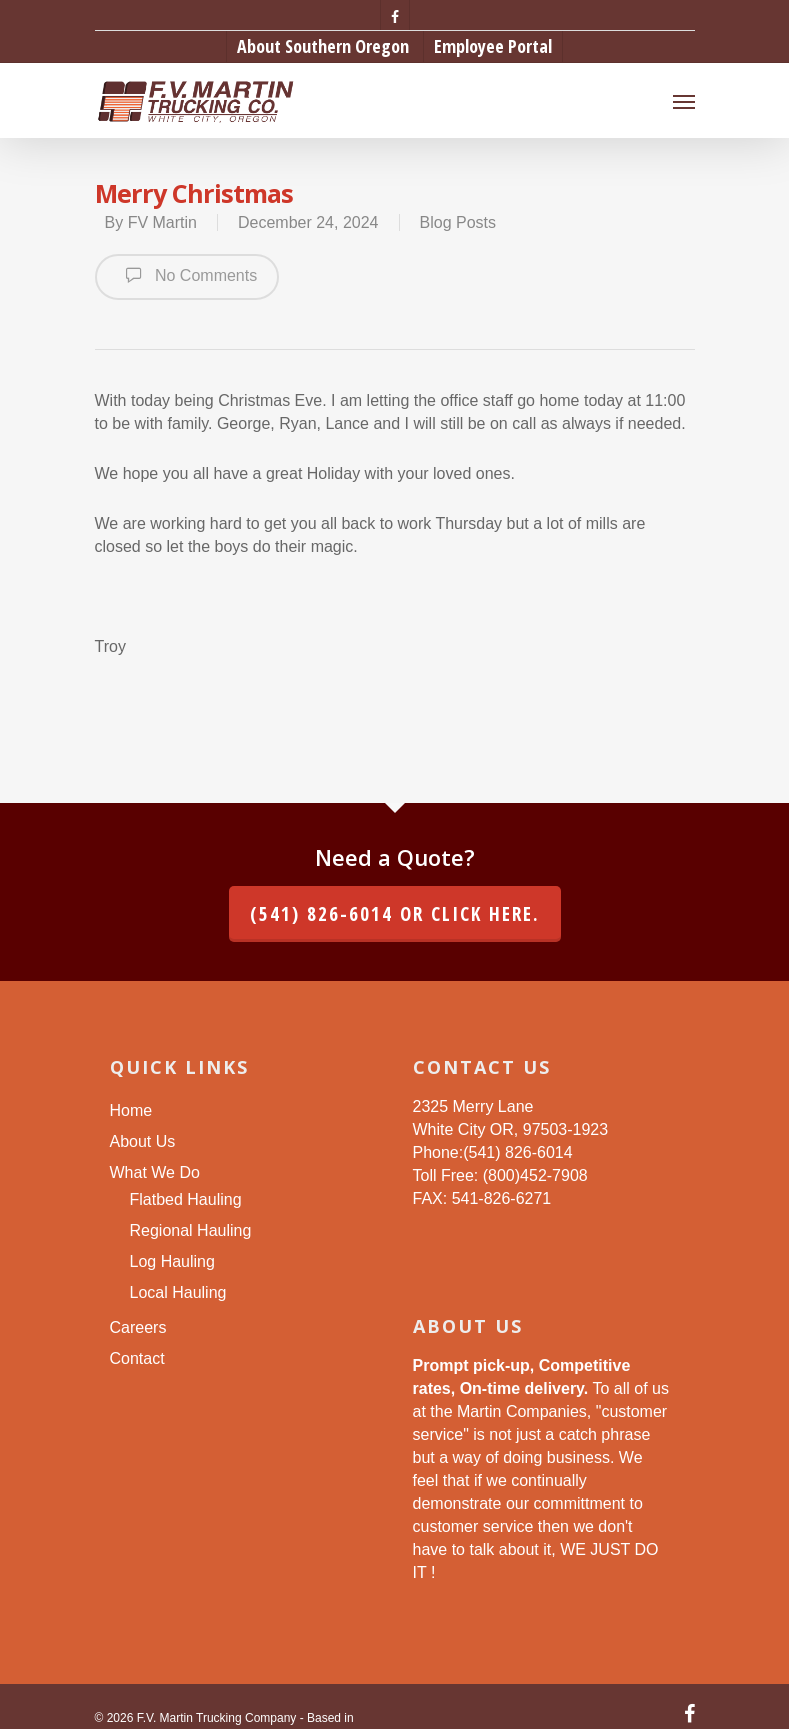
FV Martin (162, 222)
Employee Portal (493, 46)
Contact (137, 1358)
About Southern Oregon (323, 46)
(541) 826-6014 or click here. (395, 914)
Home (131, 1110)
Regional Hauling (191, 1230)
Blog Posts (458, 222)
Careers (138, 1327)
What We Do (155, 1172)
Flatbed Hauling (186, 1199)
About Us (143, 1141)
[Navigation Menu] (684, 101)
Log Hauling (172, 1261)
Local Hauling (178, 1292)
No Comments (187, 275)
